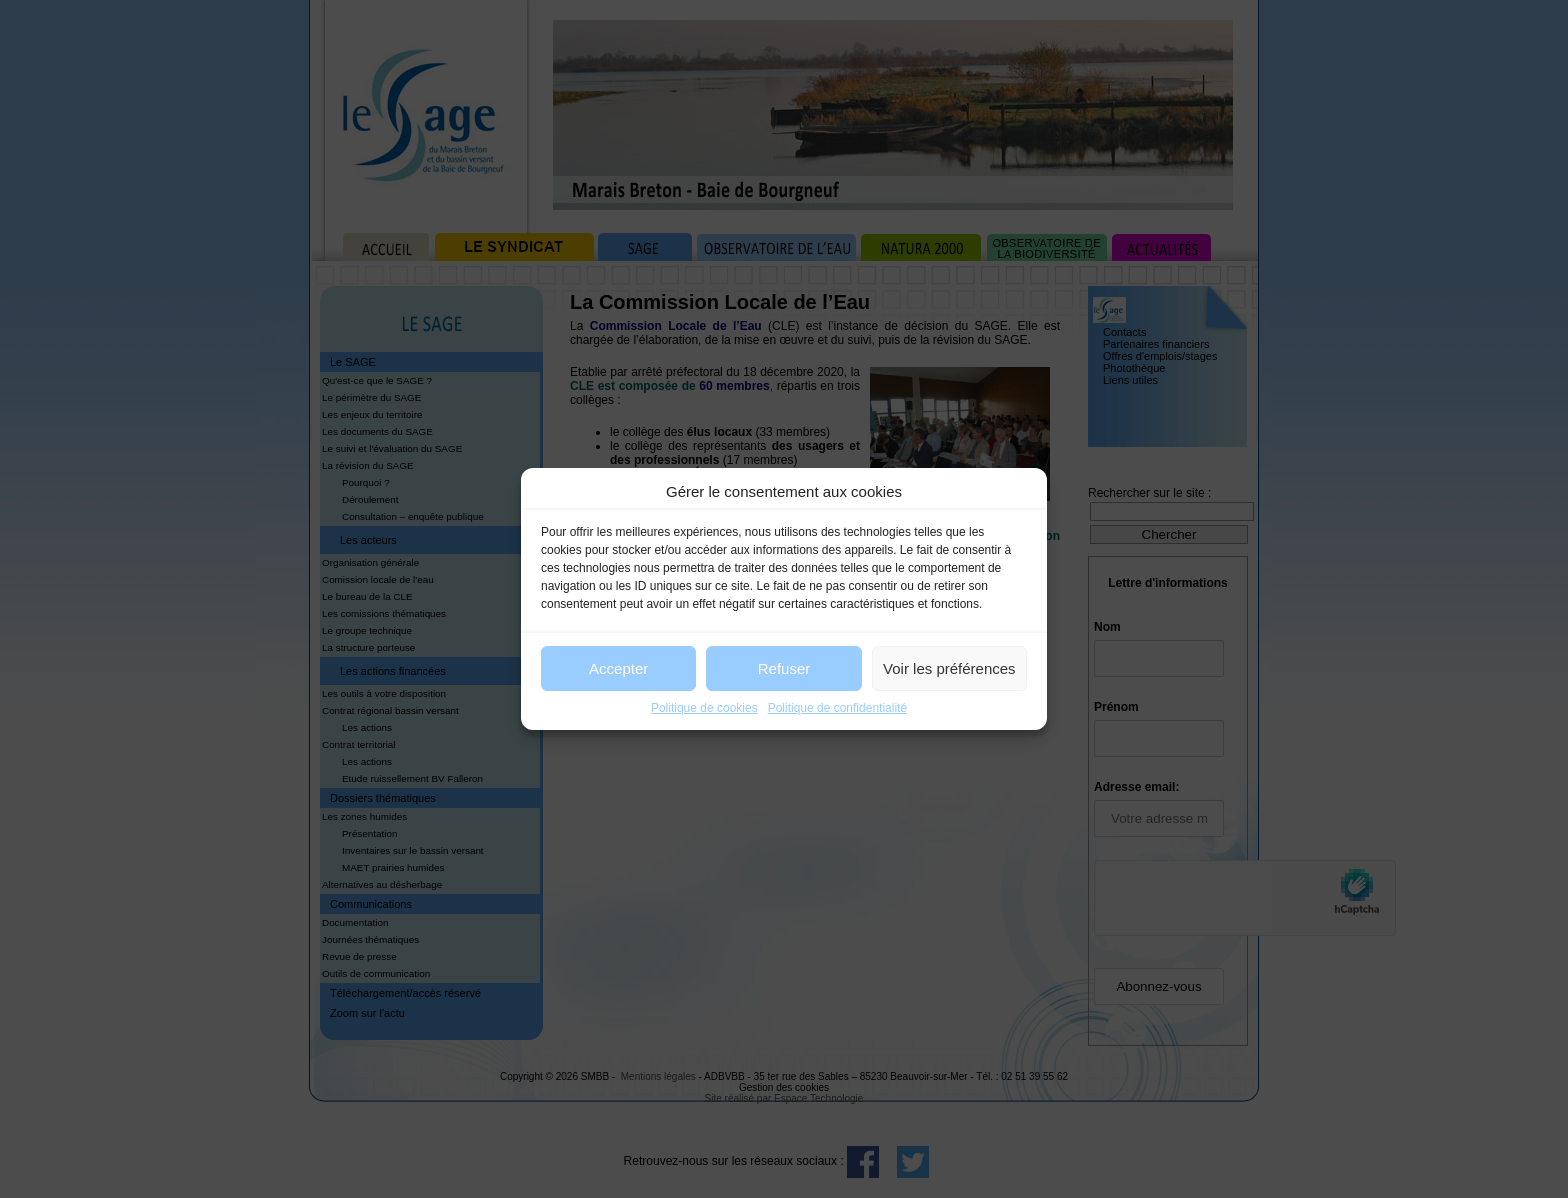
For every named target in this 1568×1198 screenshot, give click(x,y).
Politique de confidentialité (837, 708)
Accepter (618, 668)
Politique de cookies (704, 708)
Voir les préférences (949, 668)
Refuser (784, 668)
